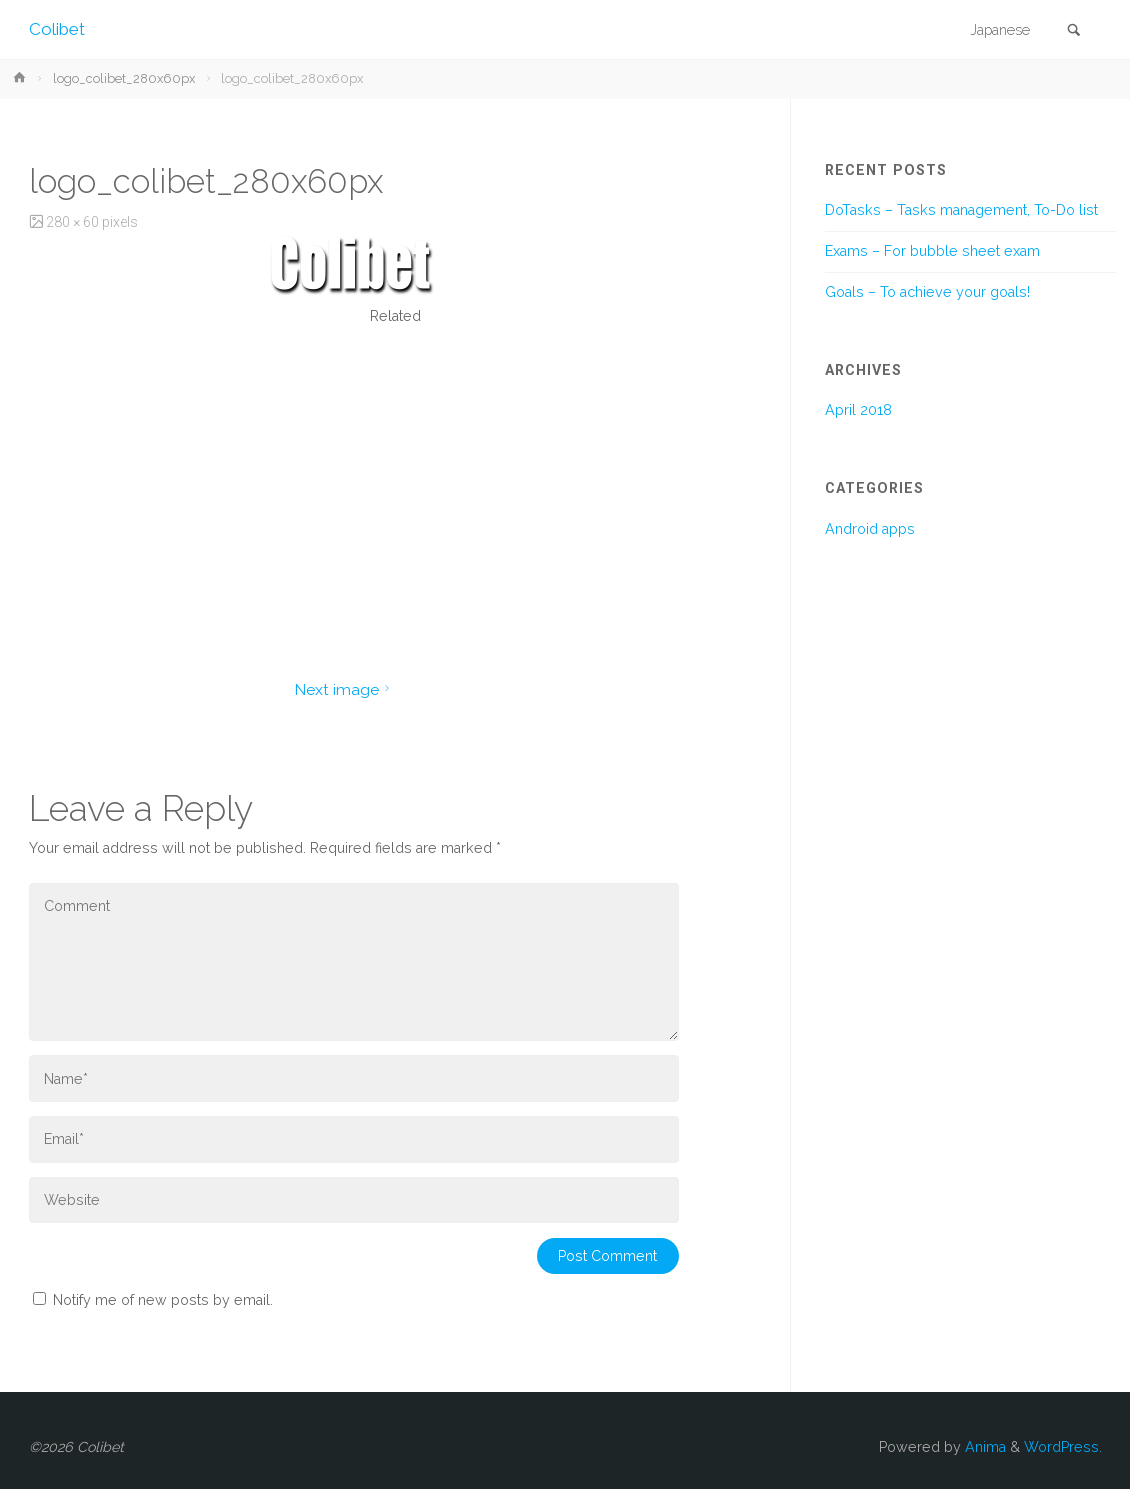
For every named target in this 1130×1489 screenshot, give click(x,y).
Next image (344, 689)
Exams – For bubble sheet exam (932, 251)
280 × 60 (74, 222)
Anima (983, 1447)
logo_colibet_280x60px (124, 78)
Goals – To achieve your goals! (927, 292)
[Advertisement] (395, 484)
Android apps (870, 529)
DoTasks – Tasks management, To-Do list (961, 210)
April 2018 (858, 410)
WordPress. (1063, 1447)
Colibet (57, 29)
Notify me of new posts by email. (163, 1300)
